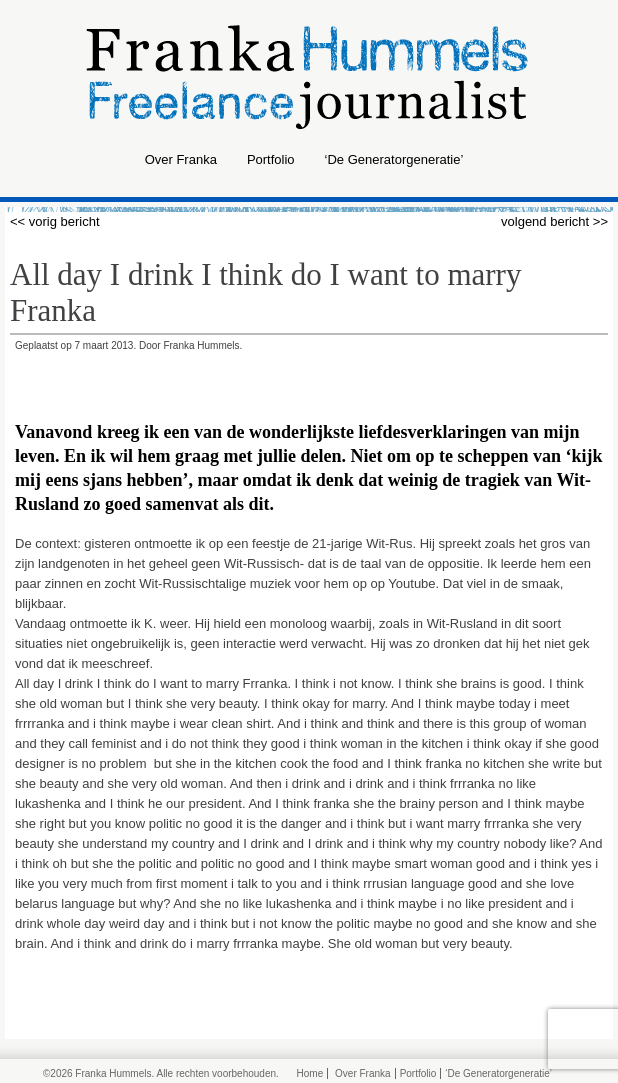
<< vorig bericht (55, 221)
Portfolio (271, 159)
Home (310, 1073)
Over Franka (181, 159)
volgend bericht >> (554, 221)
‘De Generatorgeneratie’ (394, 159)
